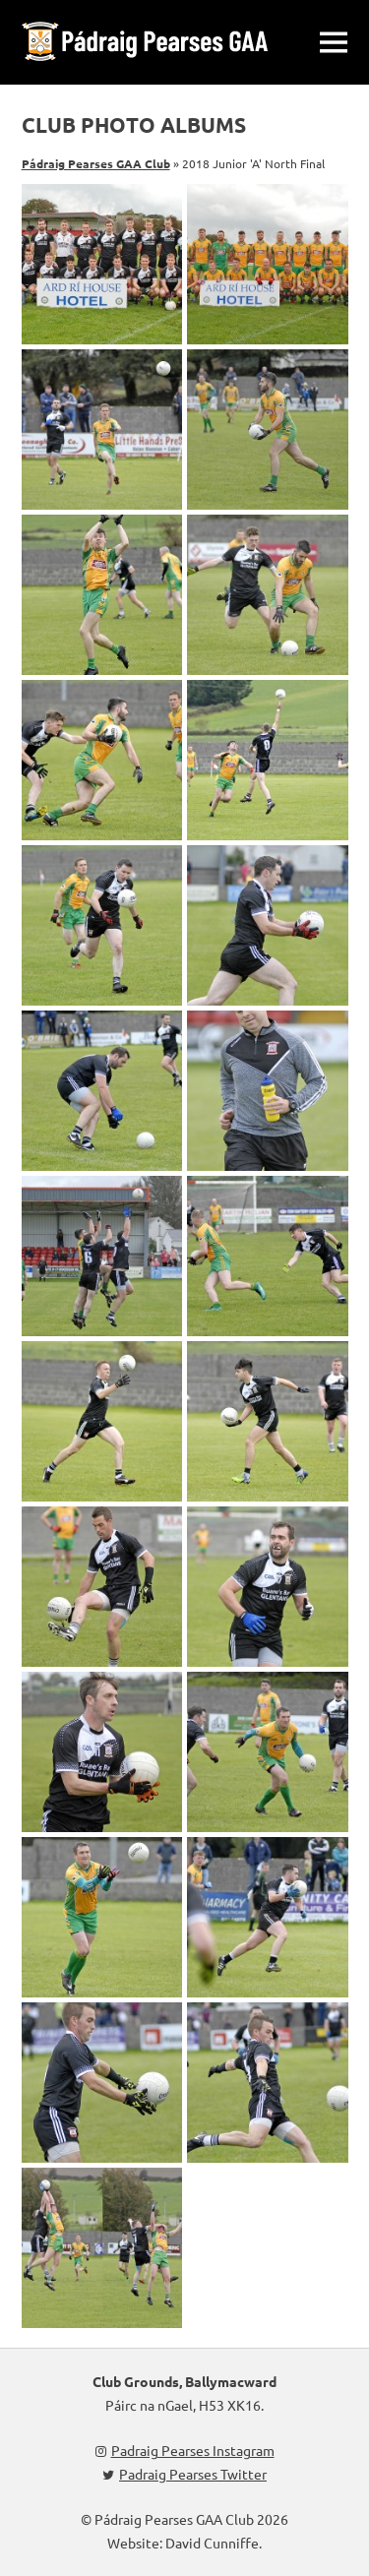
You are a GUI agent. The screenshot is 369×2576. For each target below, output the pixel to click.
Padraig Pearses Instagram (185, 2450)
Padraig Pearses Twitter (184, 2474)
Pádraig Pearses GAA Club (96, 163)
